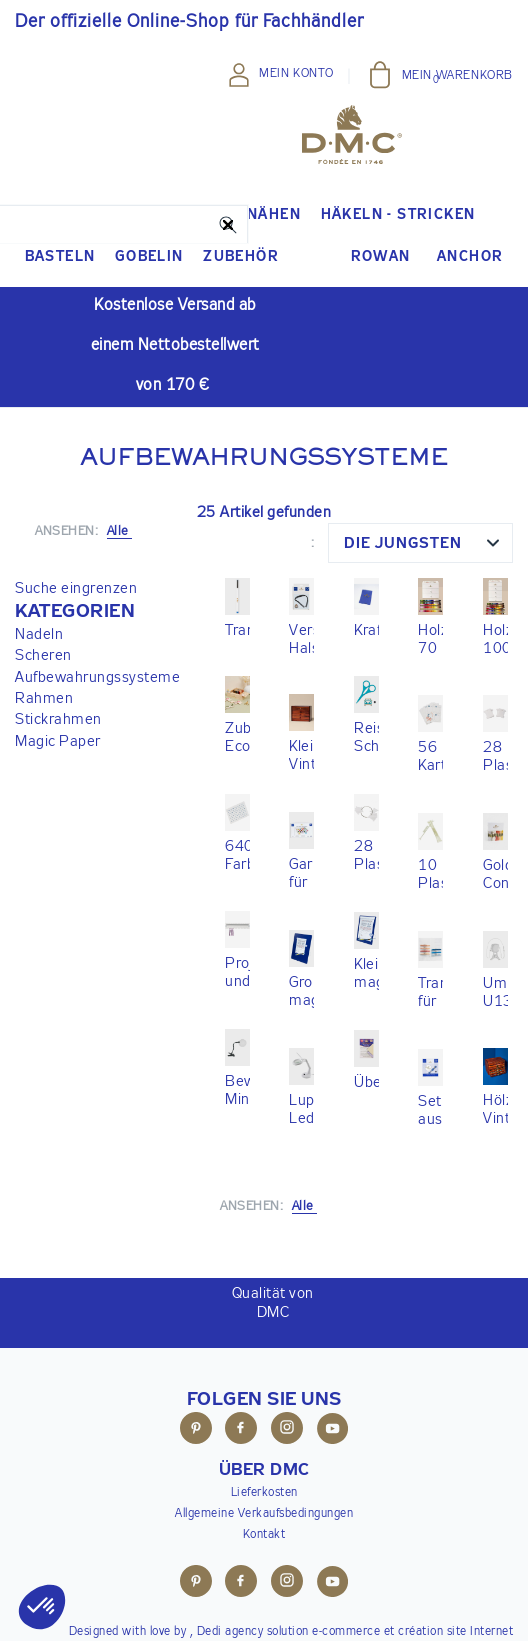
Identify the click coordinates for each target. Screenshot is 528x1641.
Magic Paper (58, 741)
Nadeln (39, 634)
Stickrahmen (58, 719)
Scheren (43, 655)
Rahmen (44, 698)
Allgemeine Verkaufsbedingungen (264, 1514)
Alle (305, 1206)
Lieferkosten (264, 1493)
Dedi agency (230, 1632)
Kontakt (264, 1535)
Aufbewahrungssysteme (97, 677)
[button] (97, 612)
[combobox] (420, 543)
